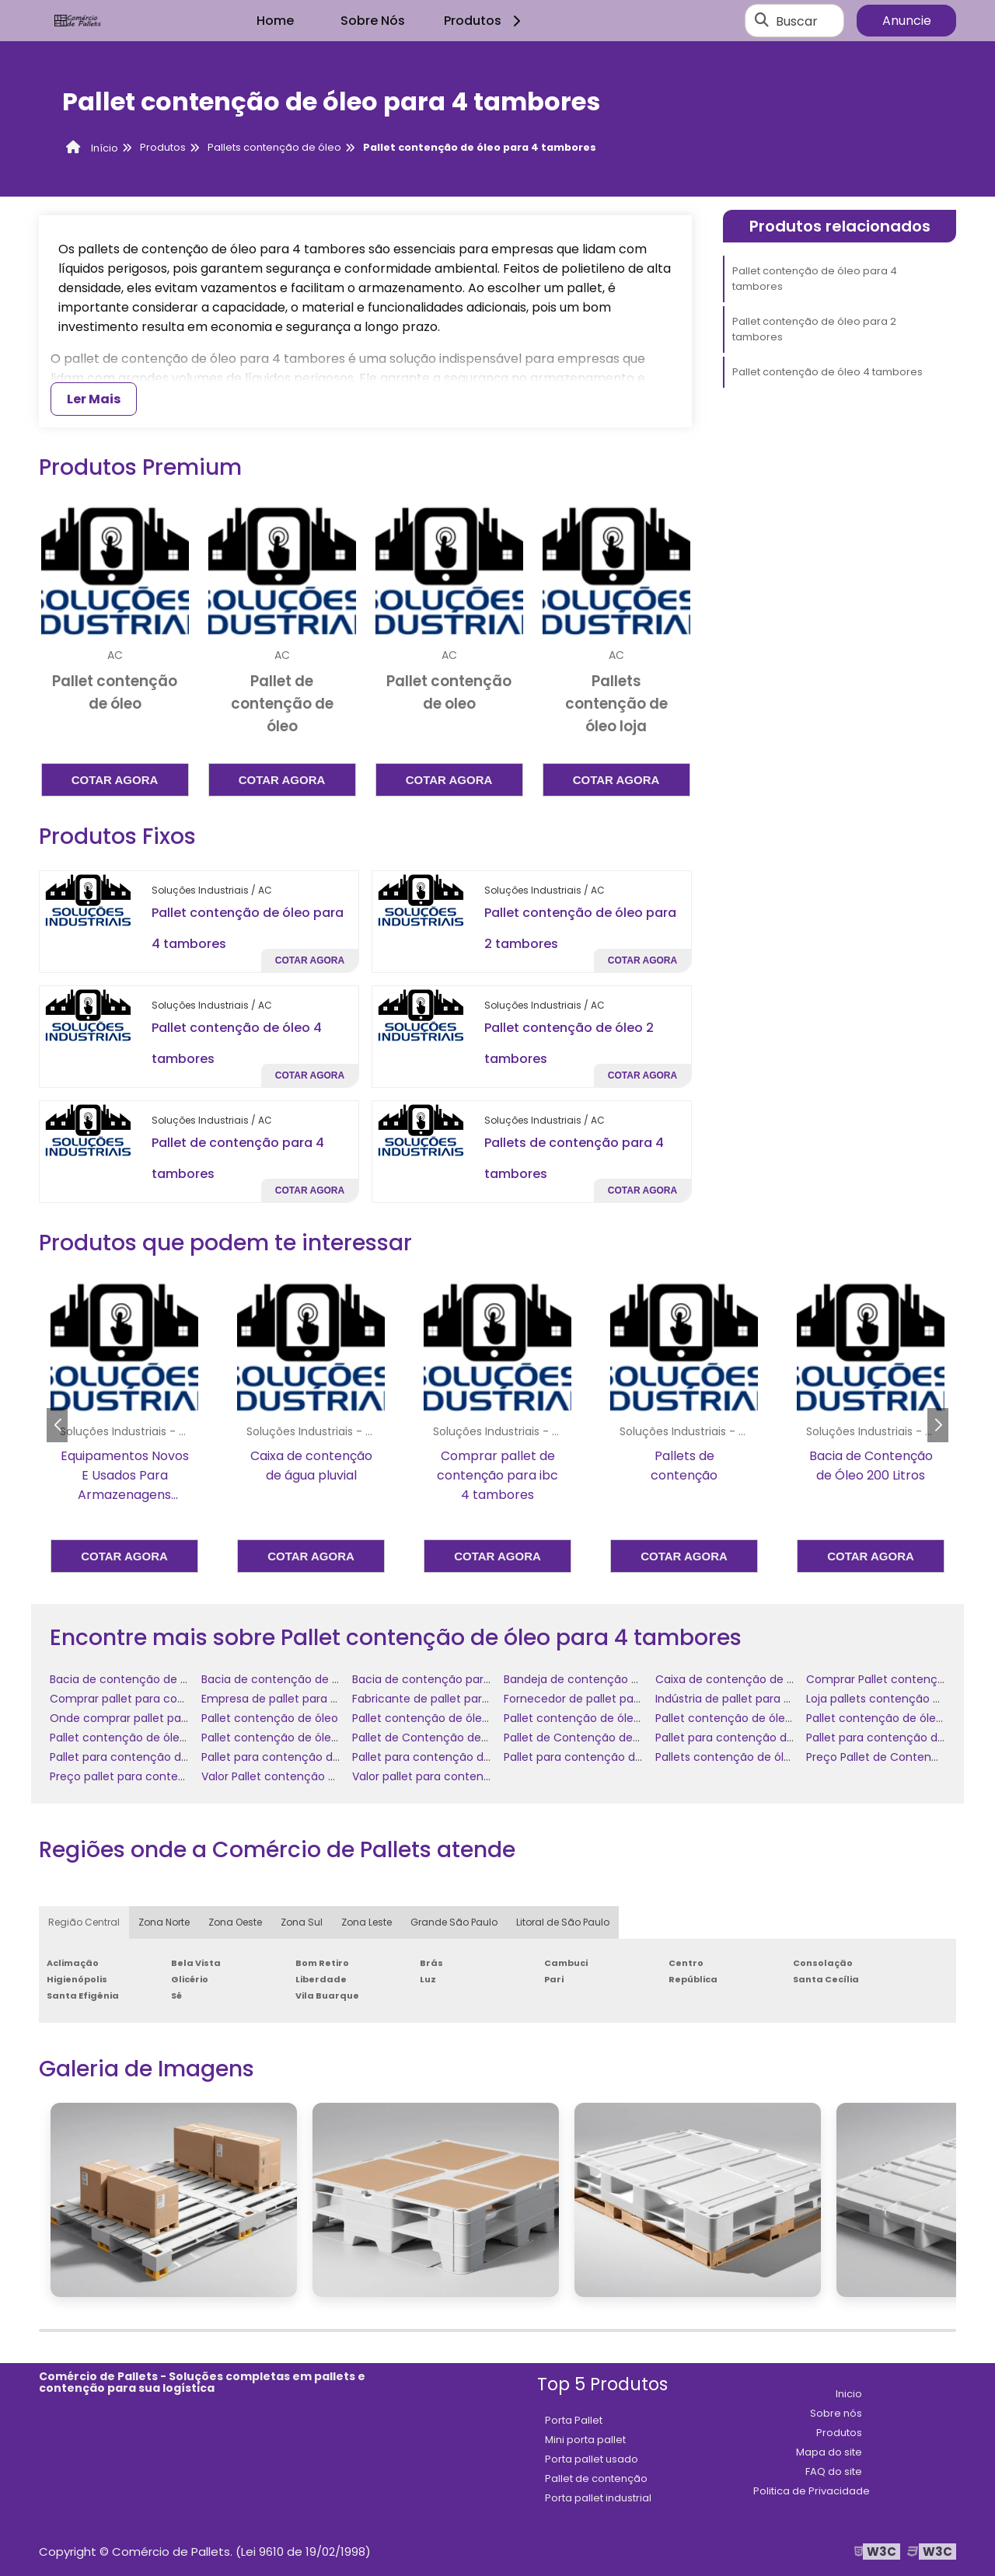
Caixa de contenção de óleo (732, 1679)
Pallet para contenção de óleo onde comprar (475, 1757)
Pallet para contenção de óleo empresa (158, 1757)
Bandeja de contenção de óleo (588, 1679)
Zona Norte (164, 1922)
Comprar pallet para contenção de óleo (158, 1698)
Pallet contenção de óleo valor (284, 1737)
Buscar (797, 21)
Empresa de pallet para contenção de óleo (318, 1698)
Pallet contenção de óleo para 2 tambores (814, 329)
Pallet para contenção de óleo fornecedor (316, 1757)
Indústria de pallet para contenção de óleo (771, 1698)
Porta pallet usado (591, 2459)
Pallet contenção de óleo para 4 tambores (814, 278)
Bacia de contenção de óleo (127, 1679)
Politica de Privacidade (811, 2491)
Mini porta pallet (585, 2439)
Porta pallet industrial (598, 2498)
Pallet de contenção (596, 2478)
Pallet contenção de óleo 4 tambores (827, 371)
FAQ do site (833, 2471)
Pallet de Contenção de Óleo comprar (608, 1737)
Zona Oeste (235, 1922)
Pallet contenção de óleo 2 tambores (453, 1718)
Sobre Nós (372, 21)
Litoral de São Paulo (562, 1922)
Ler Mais (93, 399)
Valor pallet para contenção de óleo (450, 1776)
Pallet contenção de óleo (269, 1718)
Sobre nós (836, 2413)
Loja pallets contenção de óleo (889, 1698)
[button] (937, 1425)
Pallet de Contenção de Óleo (431, 1737)
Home (275, 21)
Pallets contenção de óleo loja (737, 1757)
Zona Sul (302, 1922)
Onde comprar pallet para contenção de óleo (174, 1718)
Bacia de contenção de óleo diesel (295, 1679)
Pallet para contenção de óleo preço (603, 1757)
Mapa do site (829, 2452)
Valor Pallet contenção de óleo (284, 1776)
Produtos (484, 21)
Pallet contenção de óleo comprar (749, 1718)
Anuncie (906, 21)
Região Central (84, 1922)
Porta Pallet (573, 2420)
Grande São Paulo (454, 1922)
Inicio (849, 2393)
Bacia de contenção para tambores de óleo (471, 1679)
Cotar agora (115, 779)
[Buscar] (761, 21)
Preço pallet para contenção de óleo (150, 1776)
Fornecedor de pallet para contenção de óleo (628, 1698)
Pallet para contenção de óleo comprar (763, 1737)
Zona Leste (366, 1922)
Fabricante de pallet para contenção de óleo (474, 1698)
